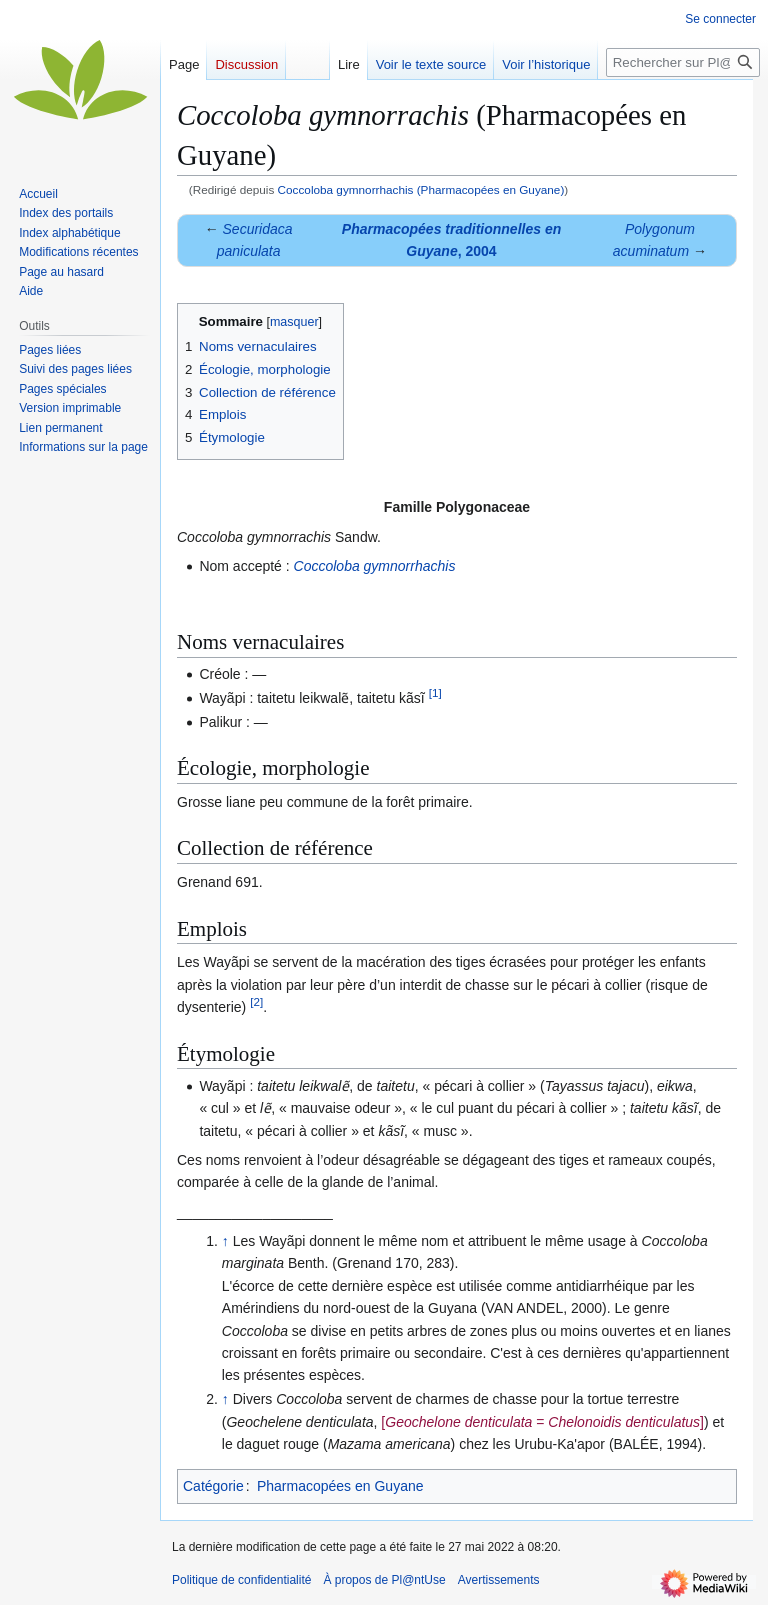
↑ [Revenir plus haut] (225, 1241)
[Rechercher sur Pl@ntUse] (683, 62)
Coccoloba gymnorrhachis (375, 566)
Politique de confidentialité (241, 1580)
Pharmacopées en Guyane (340, 1486)
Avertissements (499, 1580)
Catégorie (213, 1486)
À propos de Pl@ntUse (384, 1580)
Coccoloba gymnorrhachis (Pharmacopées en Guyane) (421, 189)
